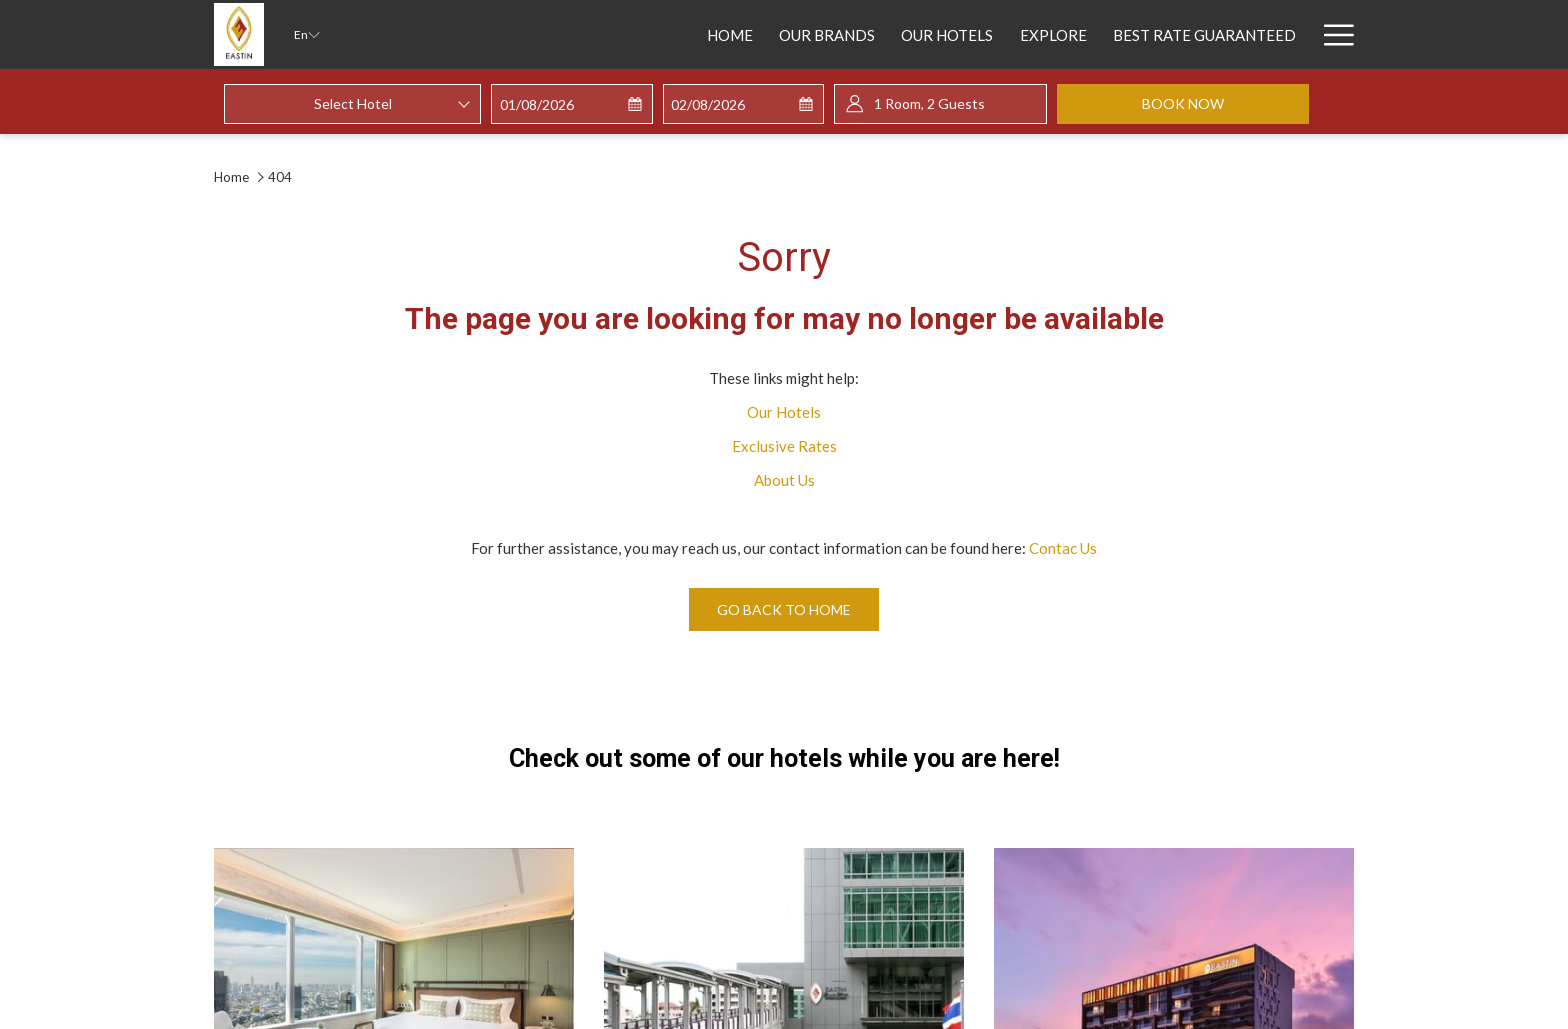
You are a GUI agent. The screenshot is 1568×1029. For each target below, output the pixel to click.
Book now (1225, 103)
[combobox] (352, 104)
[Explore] (908, 34)
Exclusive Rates (784, 446)
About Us (784, 480)
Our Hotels (784, 412)
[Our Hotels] (803, 34)
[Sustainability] (1237, 34)
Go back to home (784, 609)
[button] (572, 104)
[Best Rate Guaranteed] (1060, 34)
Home (233, 177)
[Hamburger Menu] (1331, 34)
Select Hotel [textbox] (353, 103)
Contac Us (1063, 548)
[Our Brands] (683, 34)
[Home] (586, 34)
